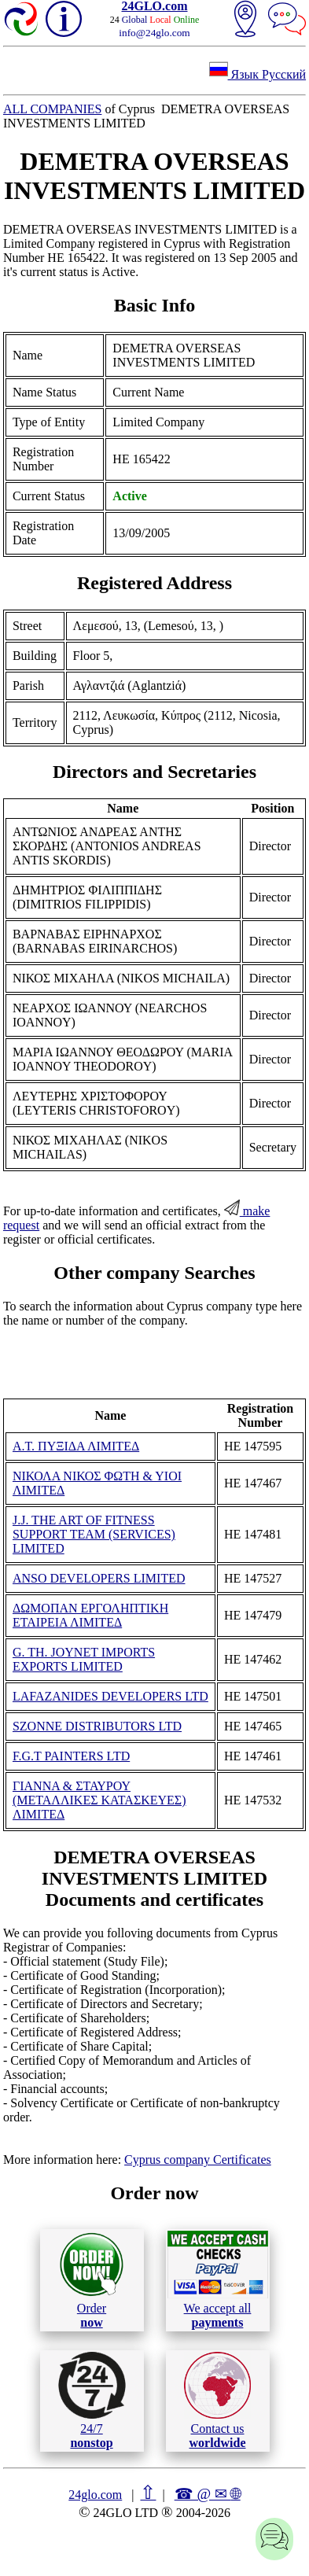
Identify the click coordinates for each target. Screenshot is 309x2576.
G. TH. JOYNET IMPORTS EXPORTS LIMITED (84, 1659)
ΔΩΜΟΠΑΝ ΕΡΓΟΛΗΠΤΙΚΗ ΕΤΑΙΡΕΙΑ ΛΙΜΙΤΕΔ (90, 1615)
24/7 (92, 2400)
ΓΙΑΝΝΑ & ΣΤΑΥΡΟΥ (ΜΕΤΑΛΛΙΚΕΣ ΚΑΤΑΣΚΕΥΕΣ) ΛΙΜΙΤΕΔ (99, 1800)
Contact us (217, 2400)
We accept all (217, 2279)
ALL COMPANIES (52, 109)
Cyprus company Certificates (197, 2159)
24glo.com (95, 2494)
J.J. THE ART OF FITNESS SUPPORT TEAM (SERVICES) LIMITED (94, 1534)
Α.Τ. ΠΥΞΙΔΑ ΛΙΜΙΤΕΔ (76, 1446)
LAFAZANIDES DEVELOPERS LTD (110, 1696)
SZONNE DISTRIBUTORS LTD (97, 1726)
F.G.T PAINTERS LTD (71, 1756)
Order (91, 2280)
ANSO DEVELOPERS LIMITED (99, 1578)
